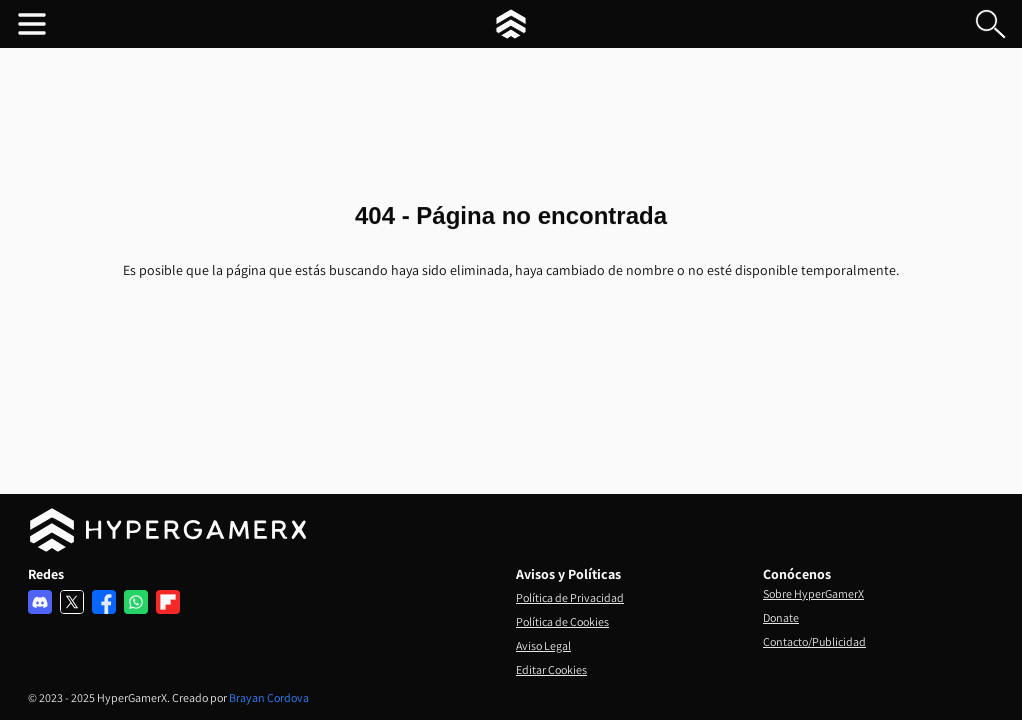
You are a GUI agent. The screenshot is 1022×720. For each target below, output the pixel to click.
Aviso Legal (543, 645)
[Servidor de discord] (40, 602)
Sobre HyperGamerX (813, 593)
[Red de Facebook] (104, 602)
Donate (781, 617)
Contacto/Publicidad (814, 641)
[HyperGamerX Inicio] (511, 24)
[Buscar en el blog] (990, 24)
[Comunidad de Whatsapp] (136, 602)
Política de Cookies (562, 621)
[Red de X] (72, 602)
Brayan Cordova (269, 697)
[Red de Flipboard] (168, 602)
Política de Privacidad (570, 597)
